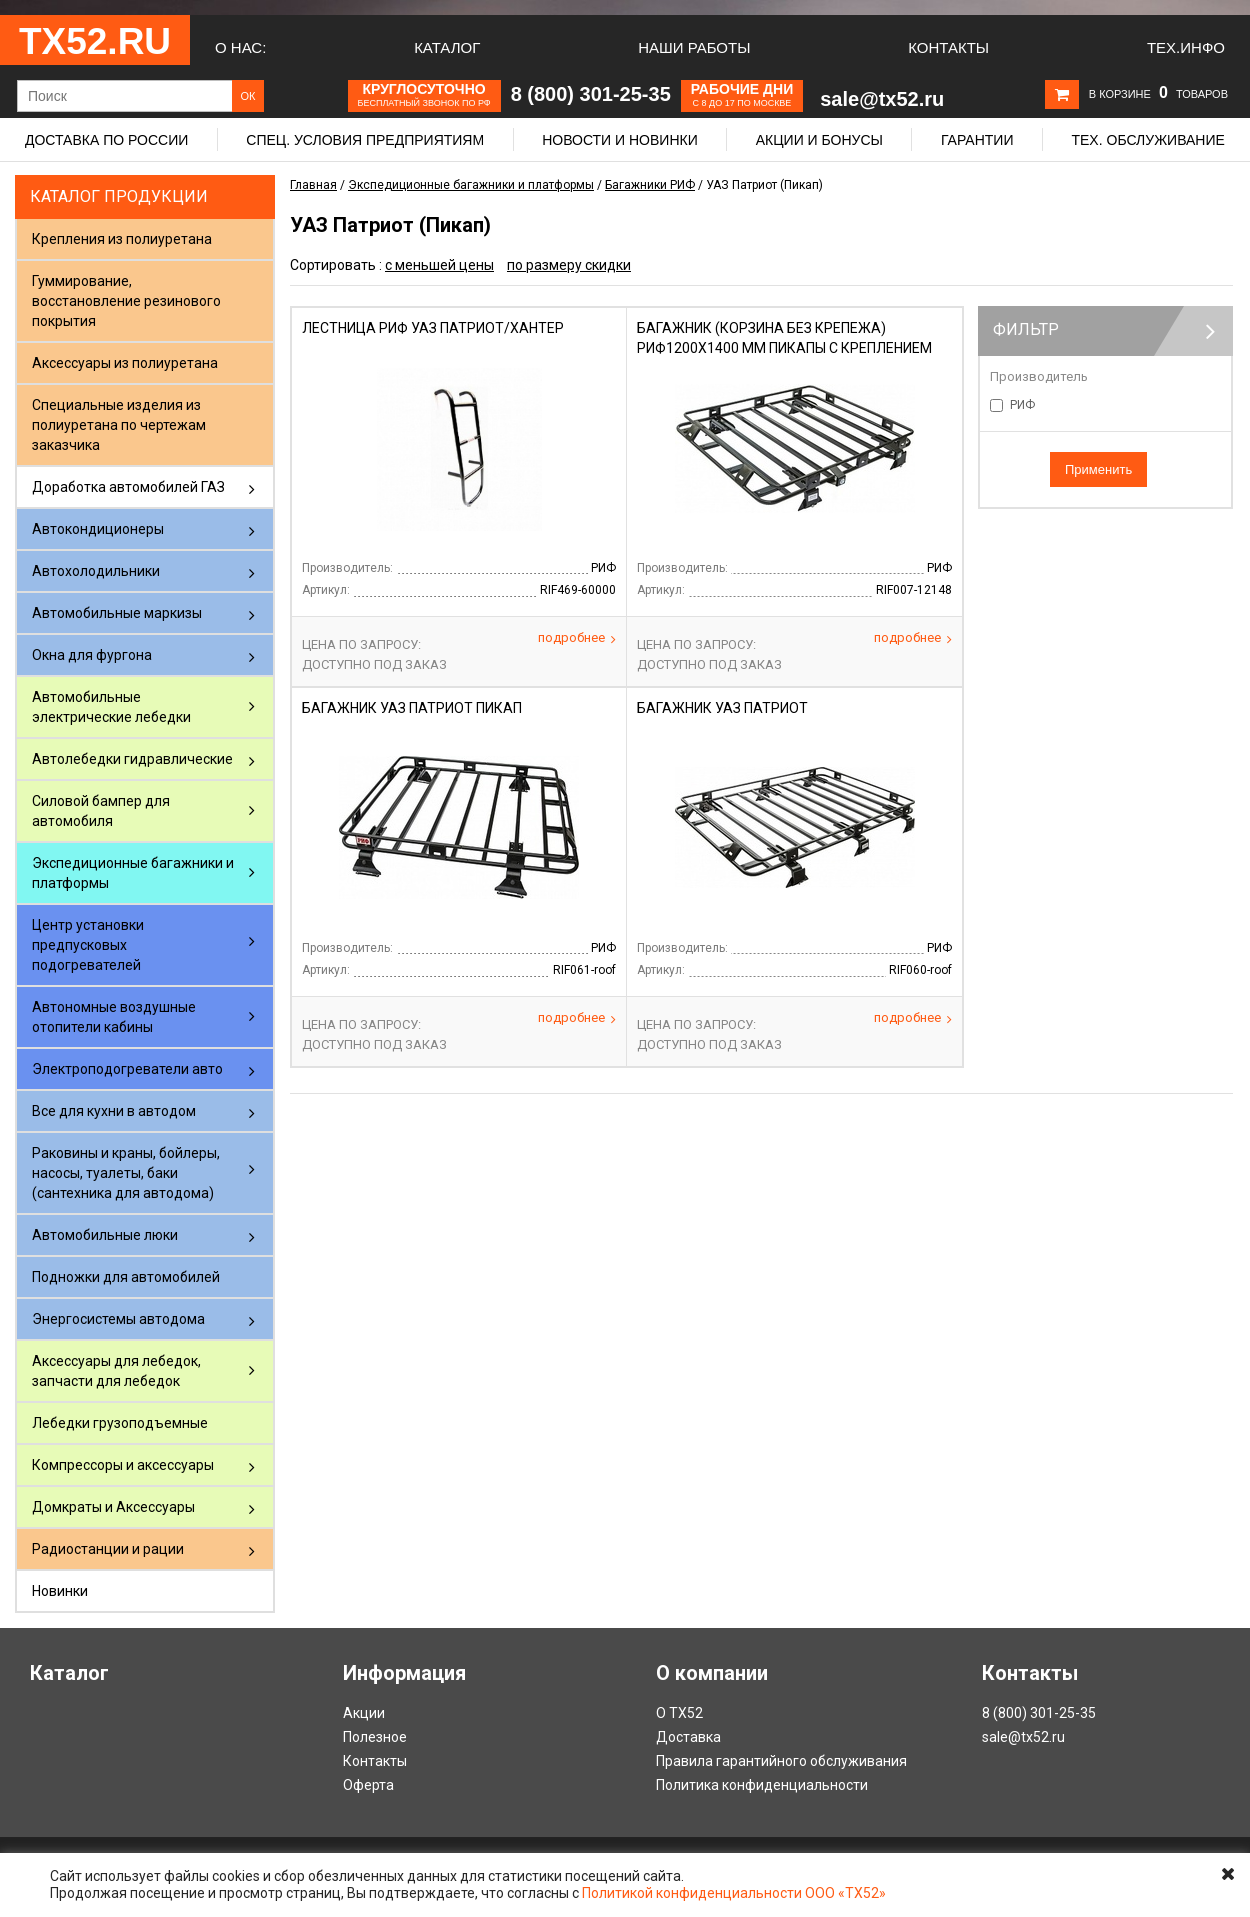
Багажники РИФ (650, 185)
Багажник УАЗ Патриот (722, 708)
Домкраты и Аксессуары (113, 1507)
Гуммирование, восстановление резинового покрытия (126, 301)
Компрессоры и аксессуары (123, 1465)
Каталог (447, 47)
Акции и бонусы (819, 140)
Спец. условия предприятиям (365, 140)
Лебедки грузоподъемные (120, 1423)
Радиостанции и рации (108, 1549)
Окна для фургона (92, 655)
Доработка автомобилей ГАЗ (128, 487)
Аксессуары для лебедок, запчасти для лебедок (116, 1371)
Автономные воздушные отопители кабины (114, 1017)
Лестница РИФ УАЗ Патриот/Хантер (433, 328)
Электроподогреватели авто (127, 1069)
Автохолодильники (96, 571)
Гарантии (977, 140)
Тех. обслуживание (1147, 140)
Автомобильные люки (105, 1235)
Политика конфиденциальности (762, 1785)
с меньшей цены (439, 265)
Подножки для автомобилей (126, 1277)
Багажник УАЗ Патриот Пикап (412, 708)
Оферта (368, 1785)
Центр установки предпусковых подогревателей (88, 945)
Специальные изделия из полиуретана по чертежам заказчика (119, 425)
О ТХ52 (679, 1713)
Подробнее (577, 638)
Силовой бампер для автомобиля (101, 811)
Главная (313, 185)
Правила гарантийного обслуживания (781, 1761)
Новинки (60, 1591)
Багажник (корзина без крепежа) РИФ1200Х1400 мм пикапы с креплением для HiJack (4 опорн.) (784, 348)
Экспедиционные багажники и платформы (133, 873)
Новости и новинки (620, 140)
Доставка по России (106, 140)
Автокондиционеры (98, 529)
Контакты (948, 47)
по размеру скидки (569, 265)
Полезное (375, 1737)
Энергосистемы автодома (118, 1319)
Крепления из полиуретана (122, 239)
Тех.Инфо (1186, 47)
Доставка (688, 1737)
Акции (364, 1713)
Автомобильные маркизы (117, 613)
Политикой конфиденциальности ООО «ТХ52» (734, 1893)
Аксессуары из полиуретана (125, 363)
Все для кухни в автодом (114, 1111)
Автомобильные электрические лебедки (111, 707)
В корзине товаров (1158, 94)
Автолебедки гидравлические (132, 759)
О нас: (240, 47)
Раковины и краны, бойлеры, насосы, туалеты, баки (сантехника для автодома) (126, 1173)
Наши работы (694, 47)
